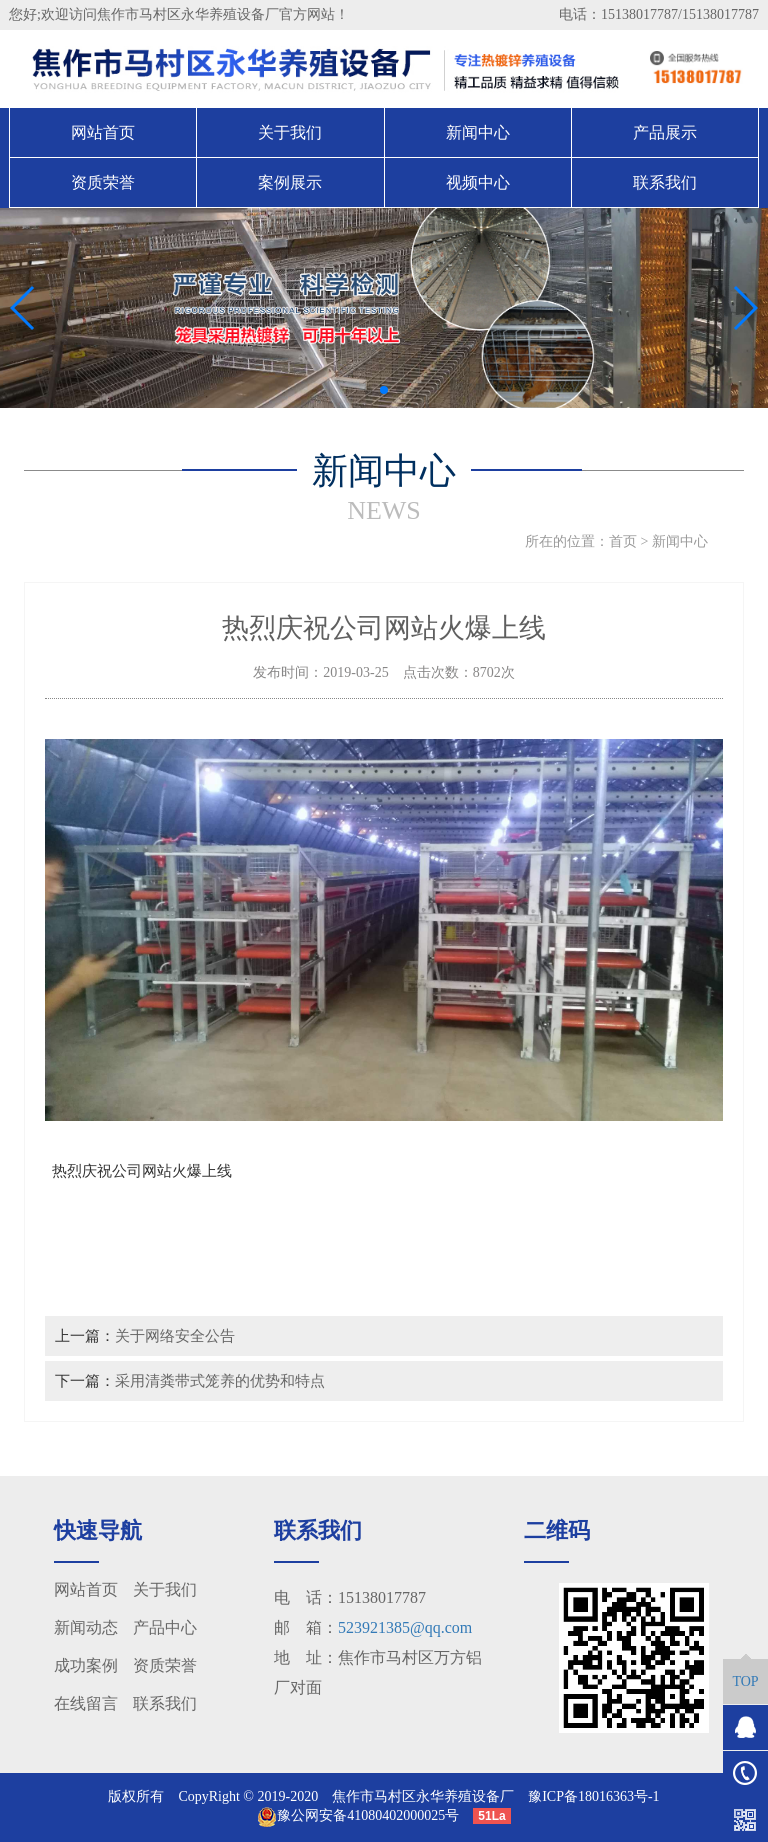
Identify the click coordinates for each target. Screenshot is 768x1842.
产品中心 (165, 1627)
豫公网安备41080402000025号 (358, 1815)
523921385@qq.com (405, 1627)
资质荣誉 (103, 182)
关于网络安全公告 (175, 1335)
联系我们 (665, 182)
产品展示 (665, 132)
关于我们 (290, 132)
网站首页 (103, 132)
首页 (623, 541)
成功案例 (86, 1665)
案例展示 (290, 182)
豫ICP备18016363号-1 (593, 1796)
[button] (368, 390)
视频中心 (478, 182)
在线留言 (86, 1703)
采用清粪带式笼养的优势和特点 (220, 1380)
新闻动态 (86, 1627)
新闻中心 (478, 132)
